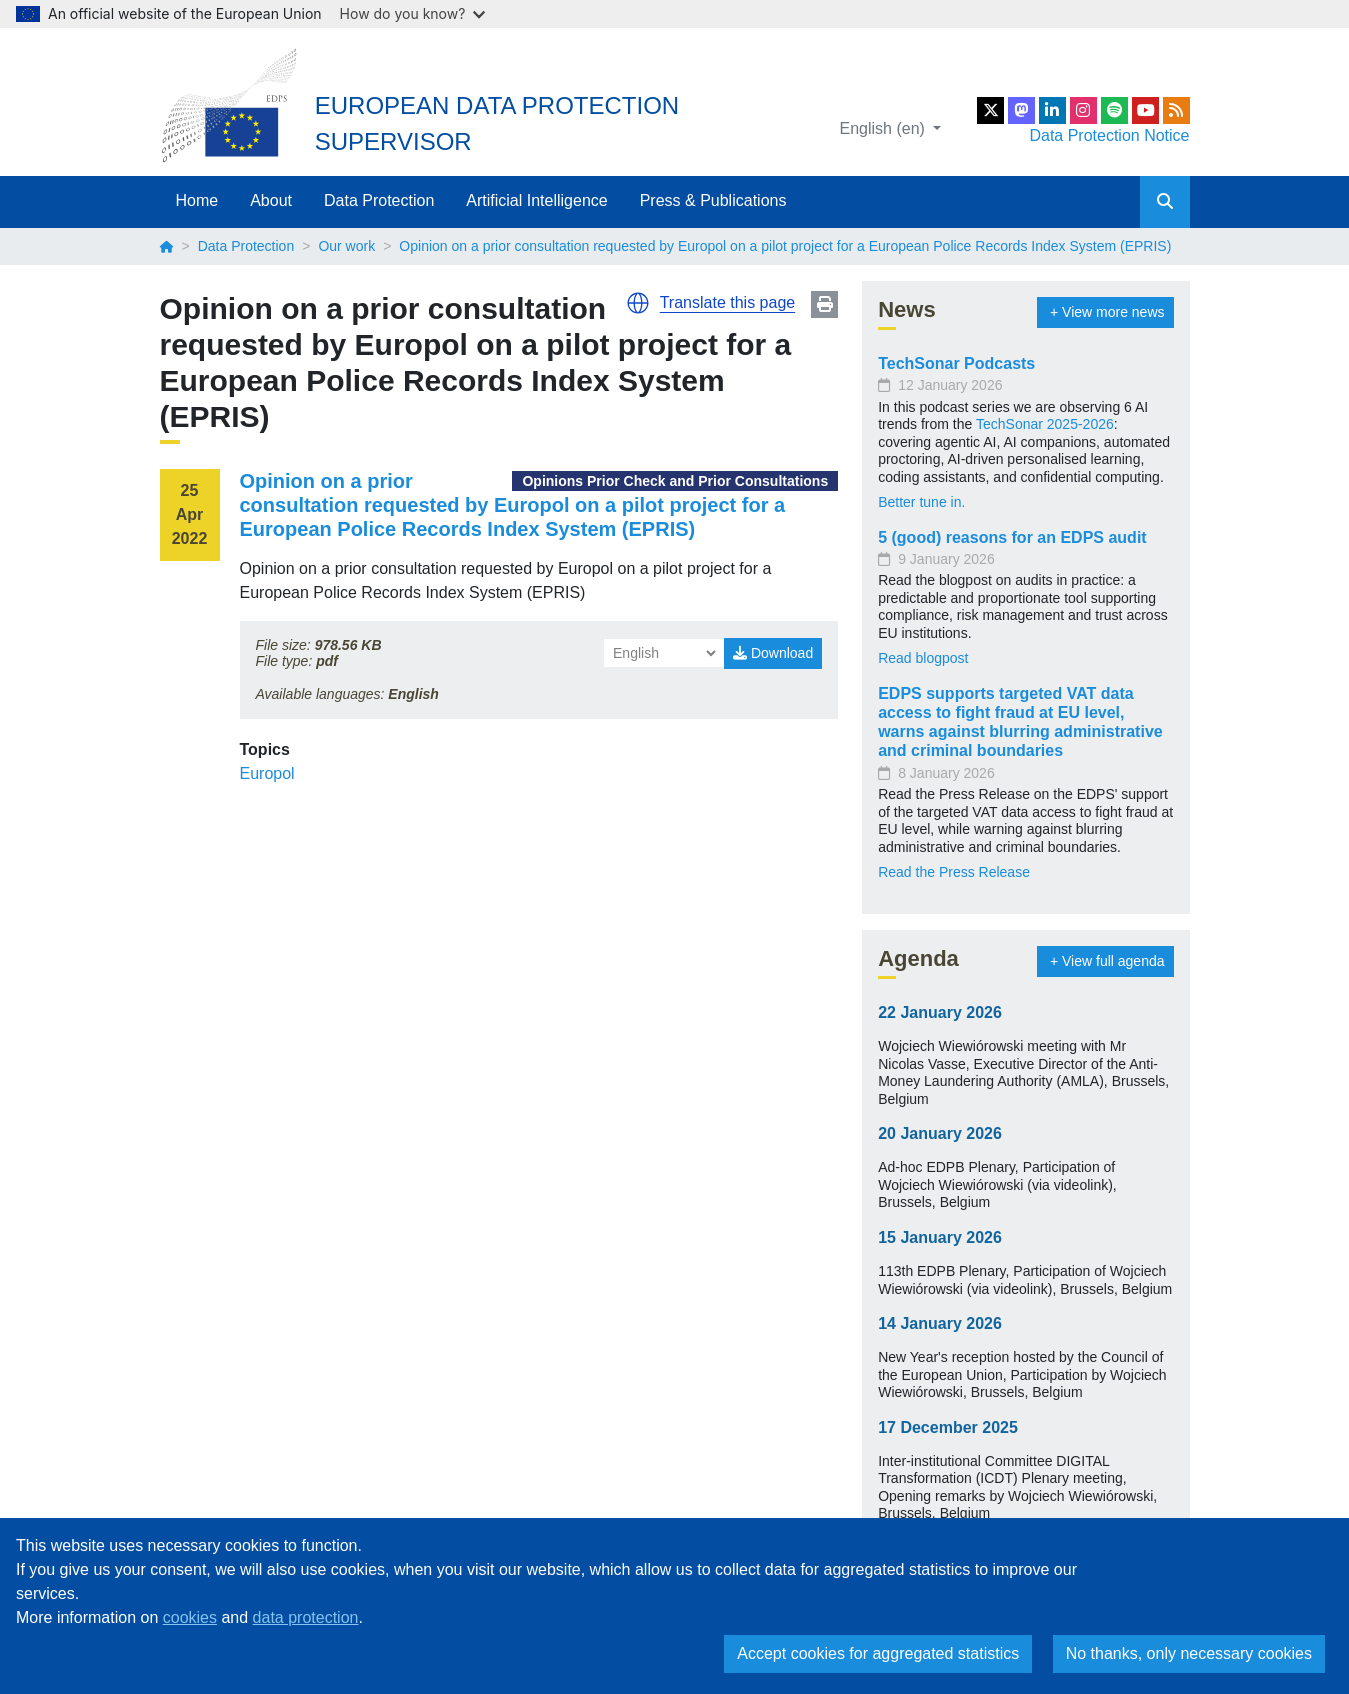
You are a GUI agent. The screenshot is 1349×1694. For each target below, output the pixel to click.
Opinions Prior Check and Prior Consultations (675, 481)
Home (197, 200)
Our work (346, 246)
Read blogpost (923, 658)
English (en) (885, 128)
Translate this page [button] (727, 302)
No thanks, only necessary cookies (1189, 1653)
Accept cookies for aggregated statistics (878, 1653)
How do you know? (413, 13)
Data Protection (379, 200)
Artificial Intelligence (536, 200)
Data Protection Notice (1109, 135)
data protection (306, 1617)
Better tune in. (921, 502)
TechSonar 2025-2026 (1045, 424)
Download (773, 653)
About (271, 200)
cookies (190, 1617)
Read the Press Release (954, 872)
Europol (267, 773)
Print (824, 304)
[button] (638, 303)
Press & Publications (713, 200)
